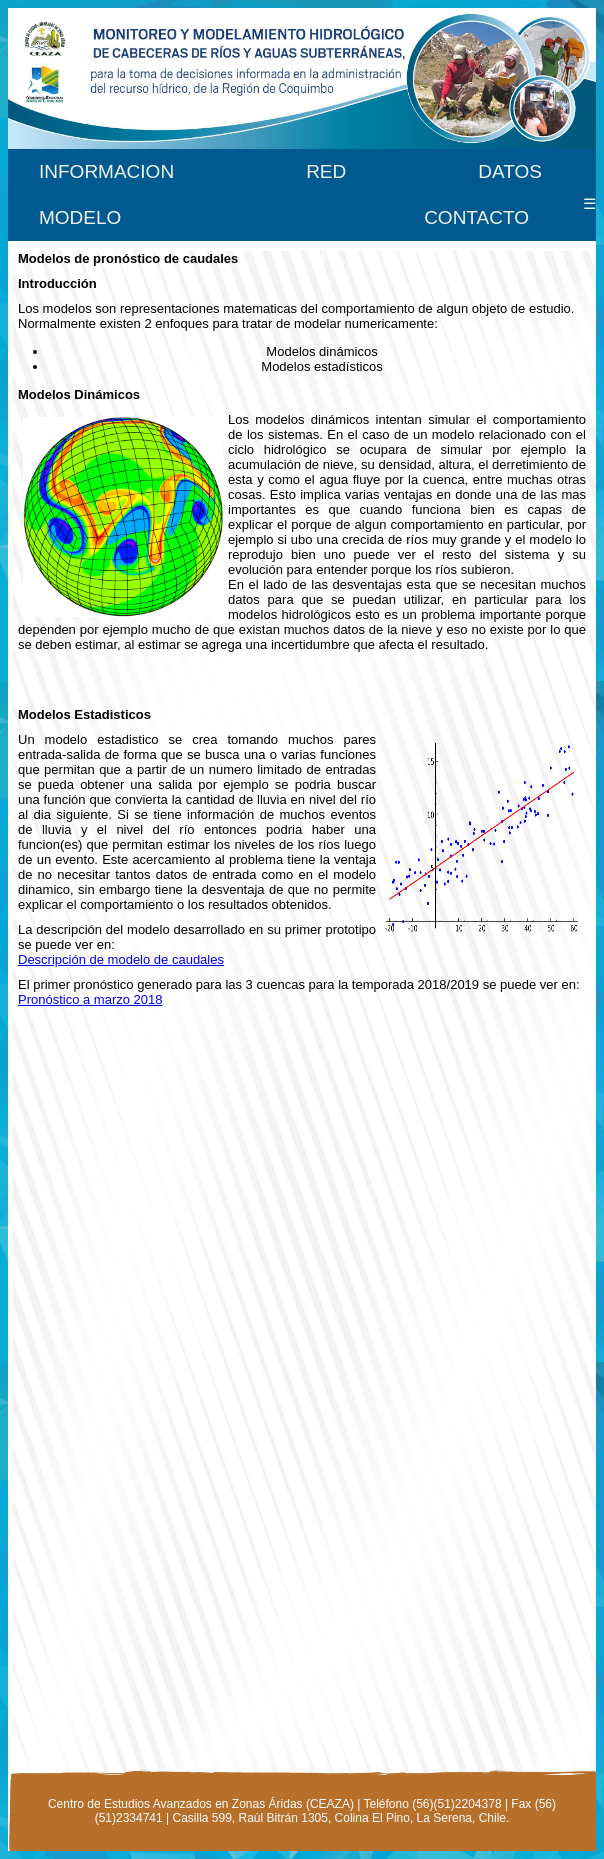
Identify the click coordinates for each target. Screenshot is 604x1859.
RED (326, 171)
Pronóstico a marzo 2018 (90, 999)
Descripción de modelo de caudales (121, 959)
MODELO (80, 217)
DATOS (510, 171)
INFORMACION (106, 171)
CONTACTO (476, 217)
